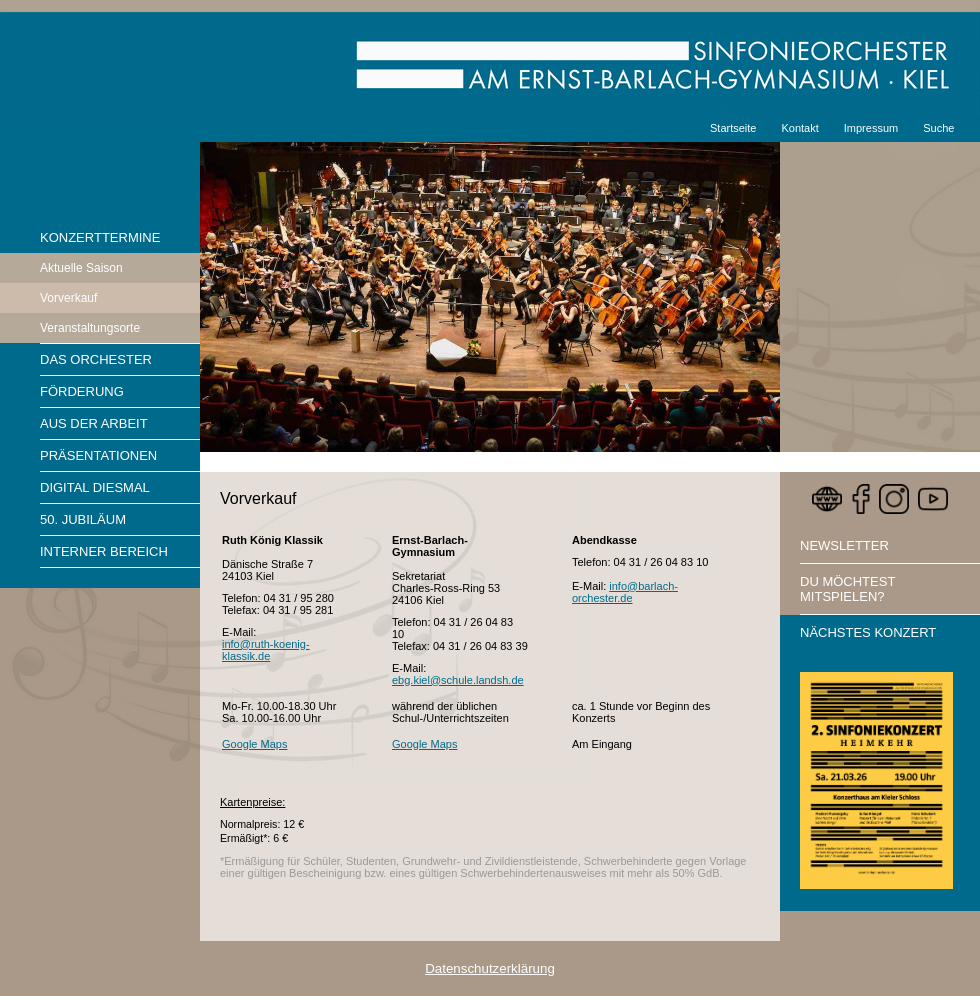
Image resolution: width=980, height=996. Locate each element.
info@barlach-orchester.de (625, 592)
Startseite (733, 128)
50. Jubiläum (83, 519)
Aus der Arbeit (94, 423)
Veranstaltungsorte (90, 328)
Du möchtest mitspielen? (847, 589)
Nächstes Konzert (868, 632)
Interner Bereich (104, 551)
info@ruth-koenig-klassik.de (266, 650)
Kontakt (799, 128)
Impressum (871, 128)
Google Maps (254, 744)
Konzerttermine (100, 237)
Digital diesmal (95, 487)
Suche (938, 128)
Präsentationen (98, 455)
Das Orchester (96, 359)
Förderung (82, 391)
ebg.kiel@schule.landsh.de (458, 680)
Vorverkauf (68, 298)
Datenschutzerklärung (490, 968)
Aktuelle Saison (81, 268)
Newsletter (844, 545)
